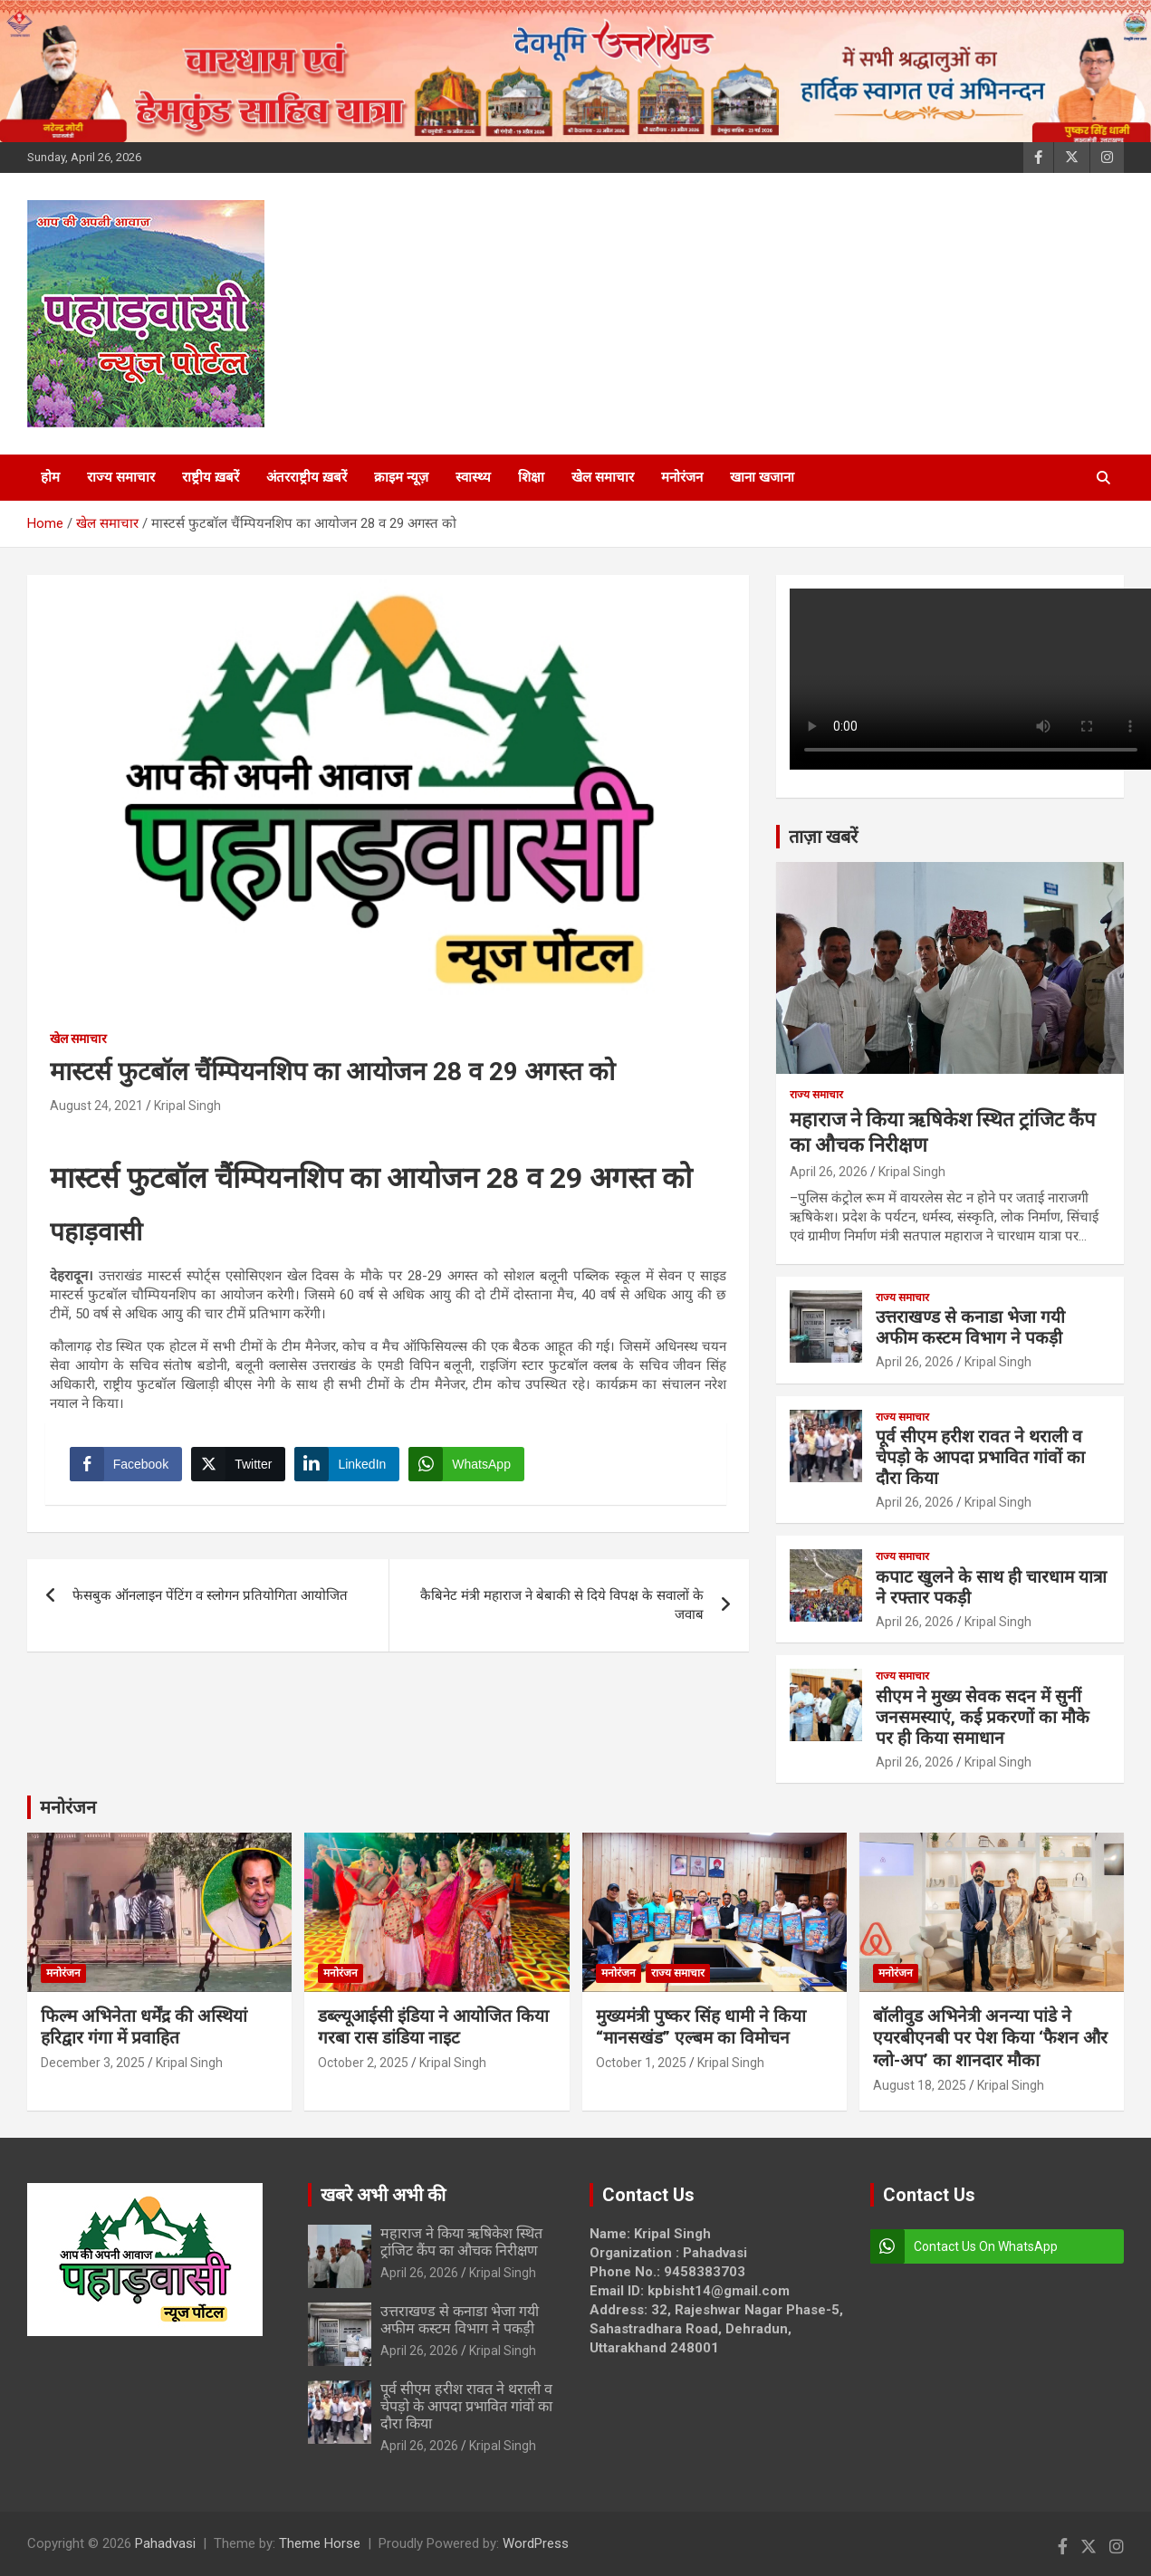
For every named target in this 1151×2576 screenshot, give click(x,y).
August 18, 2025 (919, 2085)
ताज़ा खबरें (823, 836)
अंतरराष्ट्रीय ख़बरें (306, 477)
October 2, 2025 (363, 2062)
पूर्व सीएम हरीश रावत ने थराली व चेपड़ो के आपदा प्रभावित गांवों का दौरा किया (980, 1457)
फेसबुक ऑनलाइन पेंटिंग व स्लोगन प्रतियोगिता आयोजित (211, 1602)
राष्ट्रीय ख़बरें (210, 477)
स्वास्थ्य (473, 477)
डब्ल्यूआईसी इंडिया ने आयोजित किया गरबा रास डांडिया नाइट (433, 2027)
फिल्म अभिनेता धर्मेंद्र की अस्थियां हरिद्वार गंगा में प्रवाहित (144, 2027)
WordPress (536, 2543)
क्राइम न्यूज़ (401, 477)
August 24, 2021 (96, 1105)
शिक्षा (531, 477)
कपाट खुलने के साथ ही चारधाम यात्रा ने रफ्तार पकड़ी (991, 1587)
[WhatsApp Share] (470, 1467)
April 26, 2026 (829, 1171)
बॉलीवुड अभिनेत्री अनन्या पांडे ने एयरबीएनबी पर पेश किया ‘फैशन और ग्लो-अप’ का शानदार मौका (990, 2038)
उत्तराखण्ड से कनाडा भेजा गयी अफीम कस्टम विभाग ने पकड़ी (970, 1327)
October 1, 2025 (641, 2062)
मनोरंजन (682, 477)
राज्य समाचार (121, 477)
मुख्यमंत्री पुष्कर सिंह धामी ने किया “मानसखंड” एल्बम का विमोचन (701, 2027)
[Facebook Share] (128, 1467)
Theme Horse (319, 2543)
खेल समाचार (602, 477)
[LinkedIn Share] (350, 1467)
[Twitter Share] (241, 1467)
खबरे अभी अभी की (383, 2195)
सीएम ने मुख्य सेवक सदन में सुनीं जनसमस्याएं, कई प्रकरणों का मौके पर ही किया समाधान (982, 1717)
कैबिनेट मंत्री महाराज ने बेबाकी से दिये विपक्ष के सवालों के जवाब (562, 1611)
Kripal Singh (187, 1105)
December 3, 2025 (93, 2062)
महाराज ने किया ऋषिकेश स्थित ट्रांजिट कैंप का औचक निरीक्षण (461, 2242)
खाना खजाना (762, 477)
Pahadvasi (165, 2543)
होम (50, 477)
